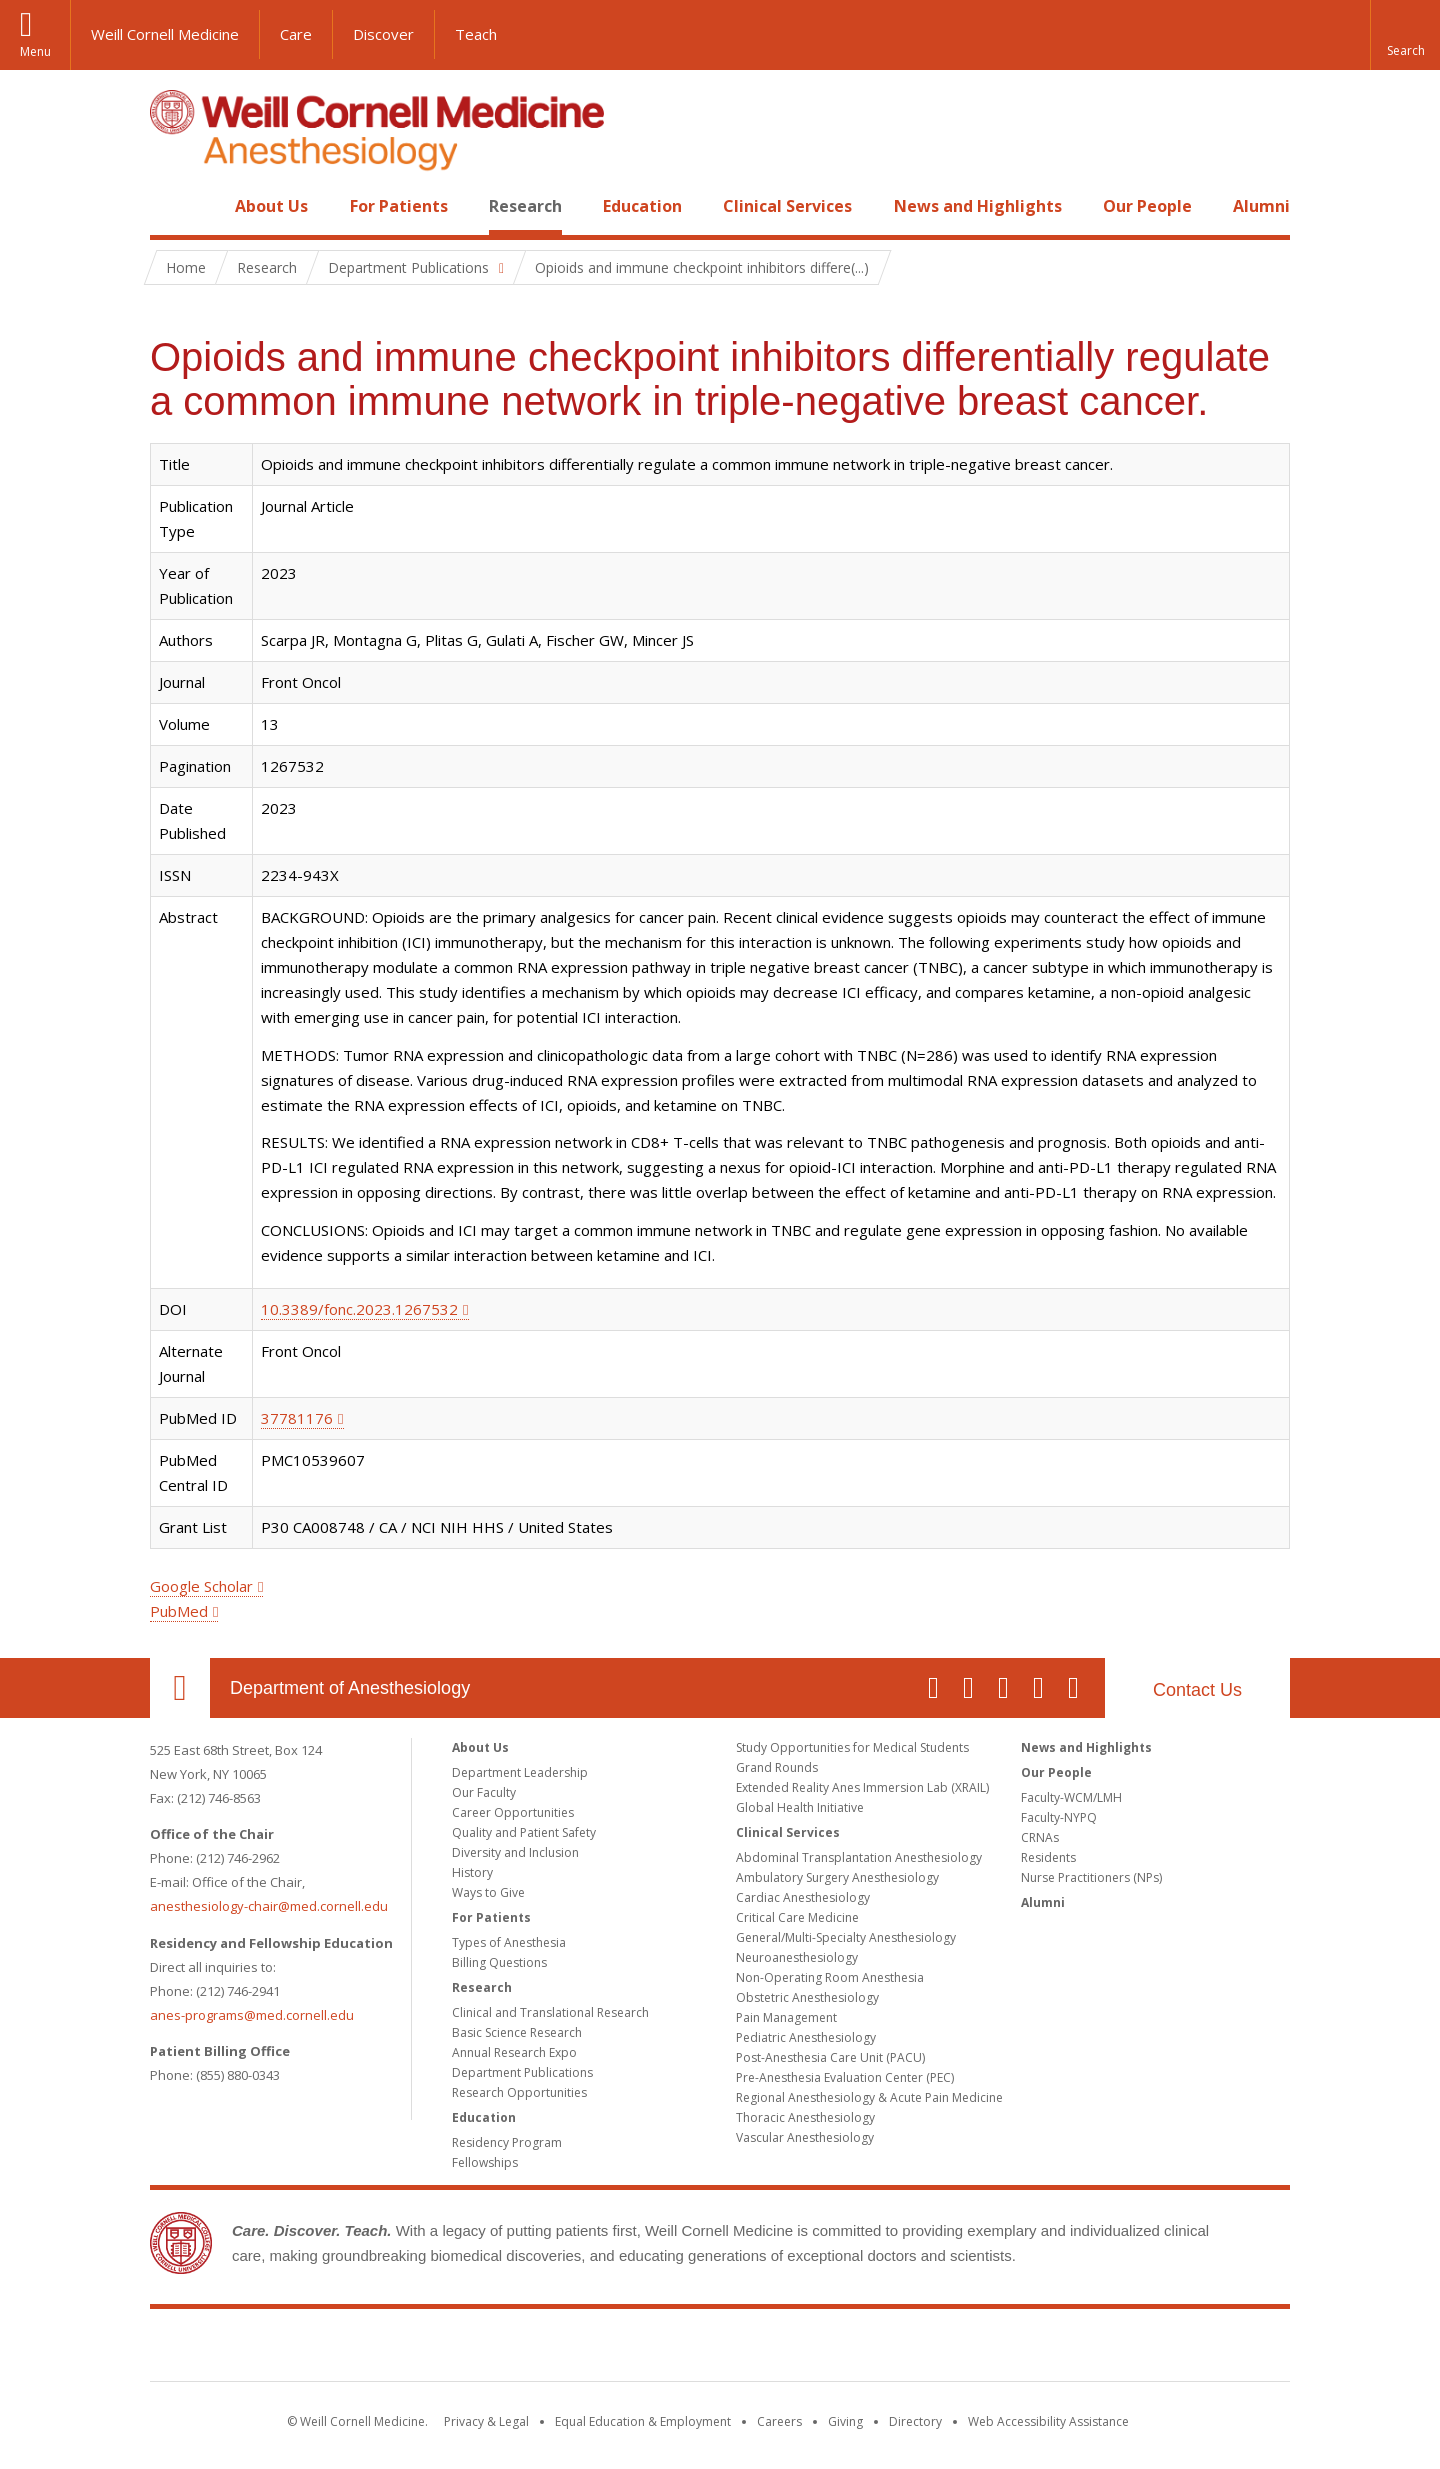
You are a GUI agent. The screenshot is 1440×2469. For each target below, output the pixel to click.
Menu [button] (35, 51)
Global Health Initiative (800, 1807)
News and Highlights (978, 206)
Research (525, 206)
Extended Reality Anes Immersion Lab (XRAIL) (862, 1787)
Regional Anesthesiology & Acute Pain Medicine (869, 2097)
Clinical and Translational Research (550, 2012)
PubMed (179, 1611)
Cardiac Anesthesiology (803, 1897)
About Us (271, 206)
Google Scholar (201, 1586)
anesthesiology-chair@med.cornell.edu (269, 1906)
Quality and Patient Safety (524, 1832)
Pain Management (786, 2017)
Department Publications (522, 2072)
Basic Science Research (517, 2032)
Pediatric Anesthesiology (806, 2037)
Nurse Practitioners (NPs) (1091, 1877)
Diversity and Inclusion (515, 1852)
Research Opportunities (519, 2092)
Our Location (180, 1688)
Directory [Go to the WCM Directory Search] (915, 2421)
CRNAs (1040, 1837)
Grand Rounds (777, 1767)
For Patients (399, 206)
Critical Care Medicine (797, 1917)
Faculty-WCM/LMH (1071, 1797)
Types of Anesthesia (509, 1942)
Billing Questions (499, 1962)
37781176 (297, 1418)
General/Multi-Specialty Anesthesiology (846, 1937)
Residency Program (507, 2142)
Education (642, 206)
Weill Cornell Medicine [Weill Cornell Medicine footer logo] (720, 2349)
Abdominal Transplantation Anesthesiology (859, 1857)
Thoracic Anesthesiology (805, 2117)
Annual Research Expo (514, 2052)
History (472, 1872)
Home (172, 206)
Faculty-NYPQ (1059, 1817)
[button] (1405, 35)
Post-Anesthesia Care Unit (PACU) (830, 2057)
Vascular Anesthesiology (805, 2137)
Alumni (1261, 206)
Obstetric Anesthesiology (807, 1997)
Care (296, 34)
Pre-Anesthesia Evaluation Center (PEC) (845, 2077)
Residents (1048, 1857)
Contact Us (1197, 1690)
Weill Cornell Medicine (165, 34)
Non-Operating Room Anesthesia (830, 1977)
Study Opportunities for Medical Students (852, 1747)
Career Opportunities (513, 1812)
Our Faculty (484, 1792)
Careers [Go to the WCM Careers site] (779, 2421)
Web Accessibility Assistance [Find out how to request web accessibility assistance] (1048, 2421)
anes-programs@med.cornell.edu (252, 2015)
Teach (476, 34)
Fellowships (485, 2162)
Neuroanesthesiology (797, 1957)
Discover (383, 34)
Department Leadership (520, 1772)
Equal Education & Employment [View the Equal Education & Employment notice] (643, 2421)
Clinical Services (787, 206)
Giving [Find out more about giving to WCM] (845, 2421)
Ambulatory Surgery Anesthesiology (837, 1877)
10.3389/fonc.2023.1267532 (359, 1309)
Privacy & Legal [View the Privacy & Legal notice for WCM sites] (486, 2421)
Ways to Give (488, 1892)
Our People (1147, 206)
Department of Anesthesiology (350, 1688)
